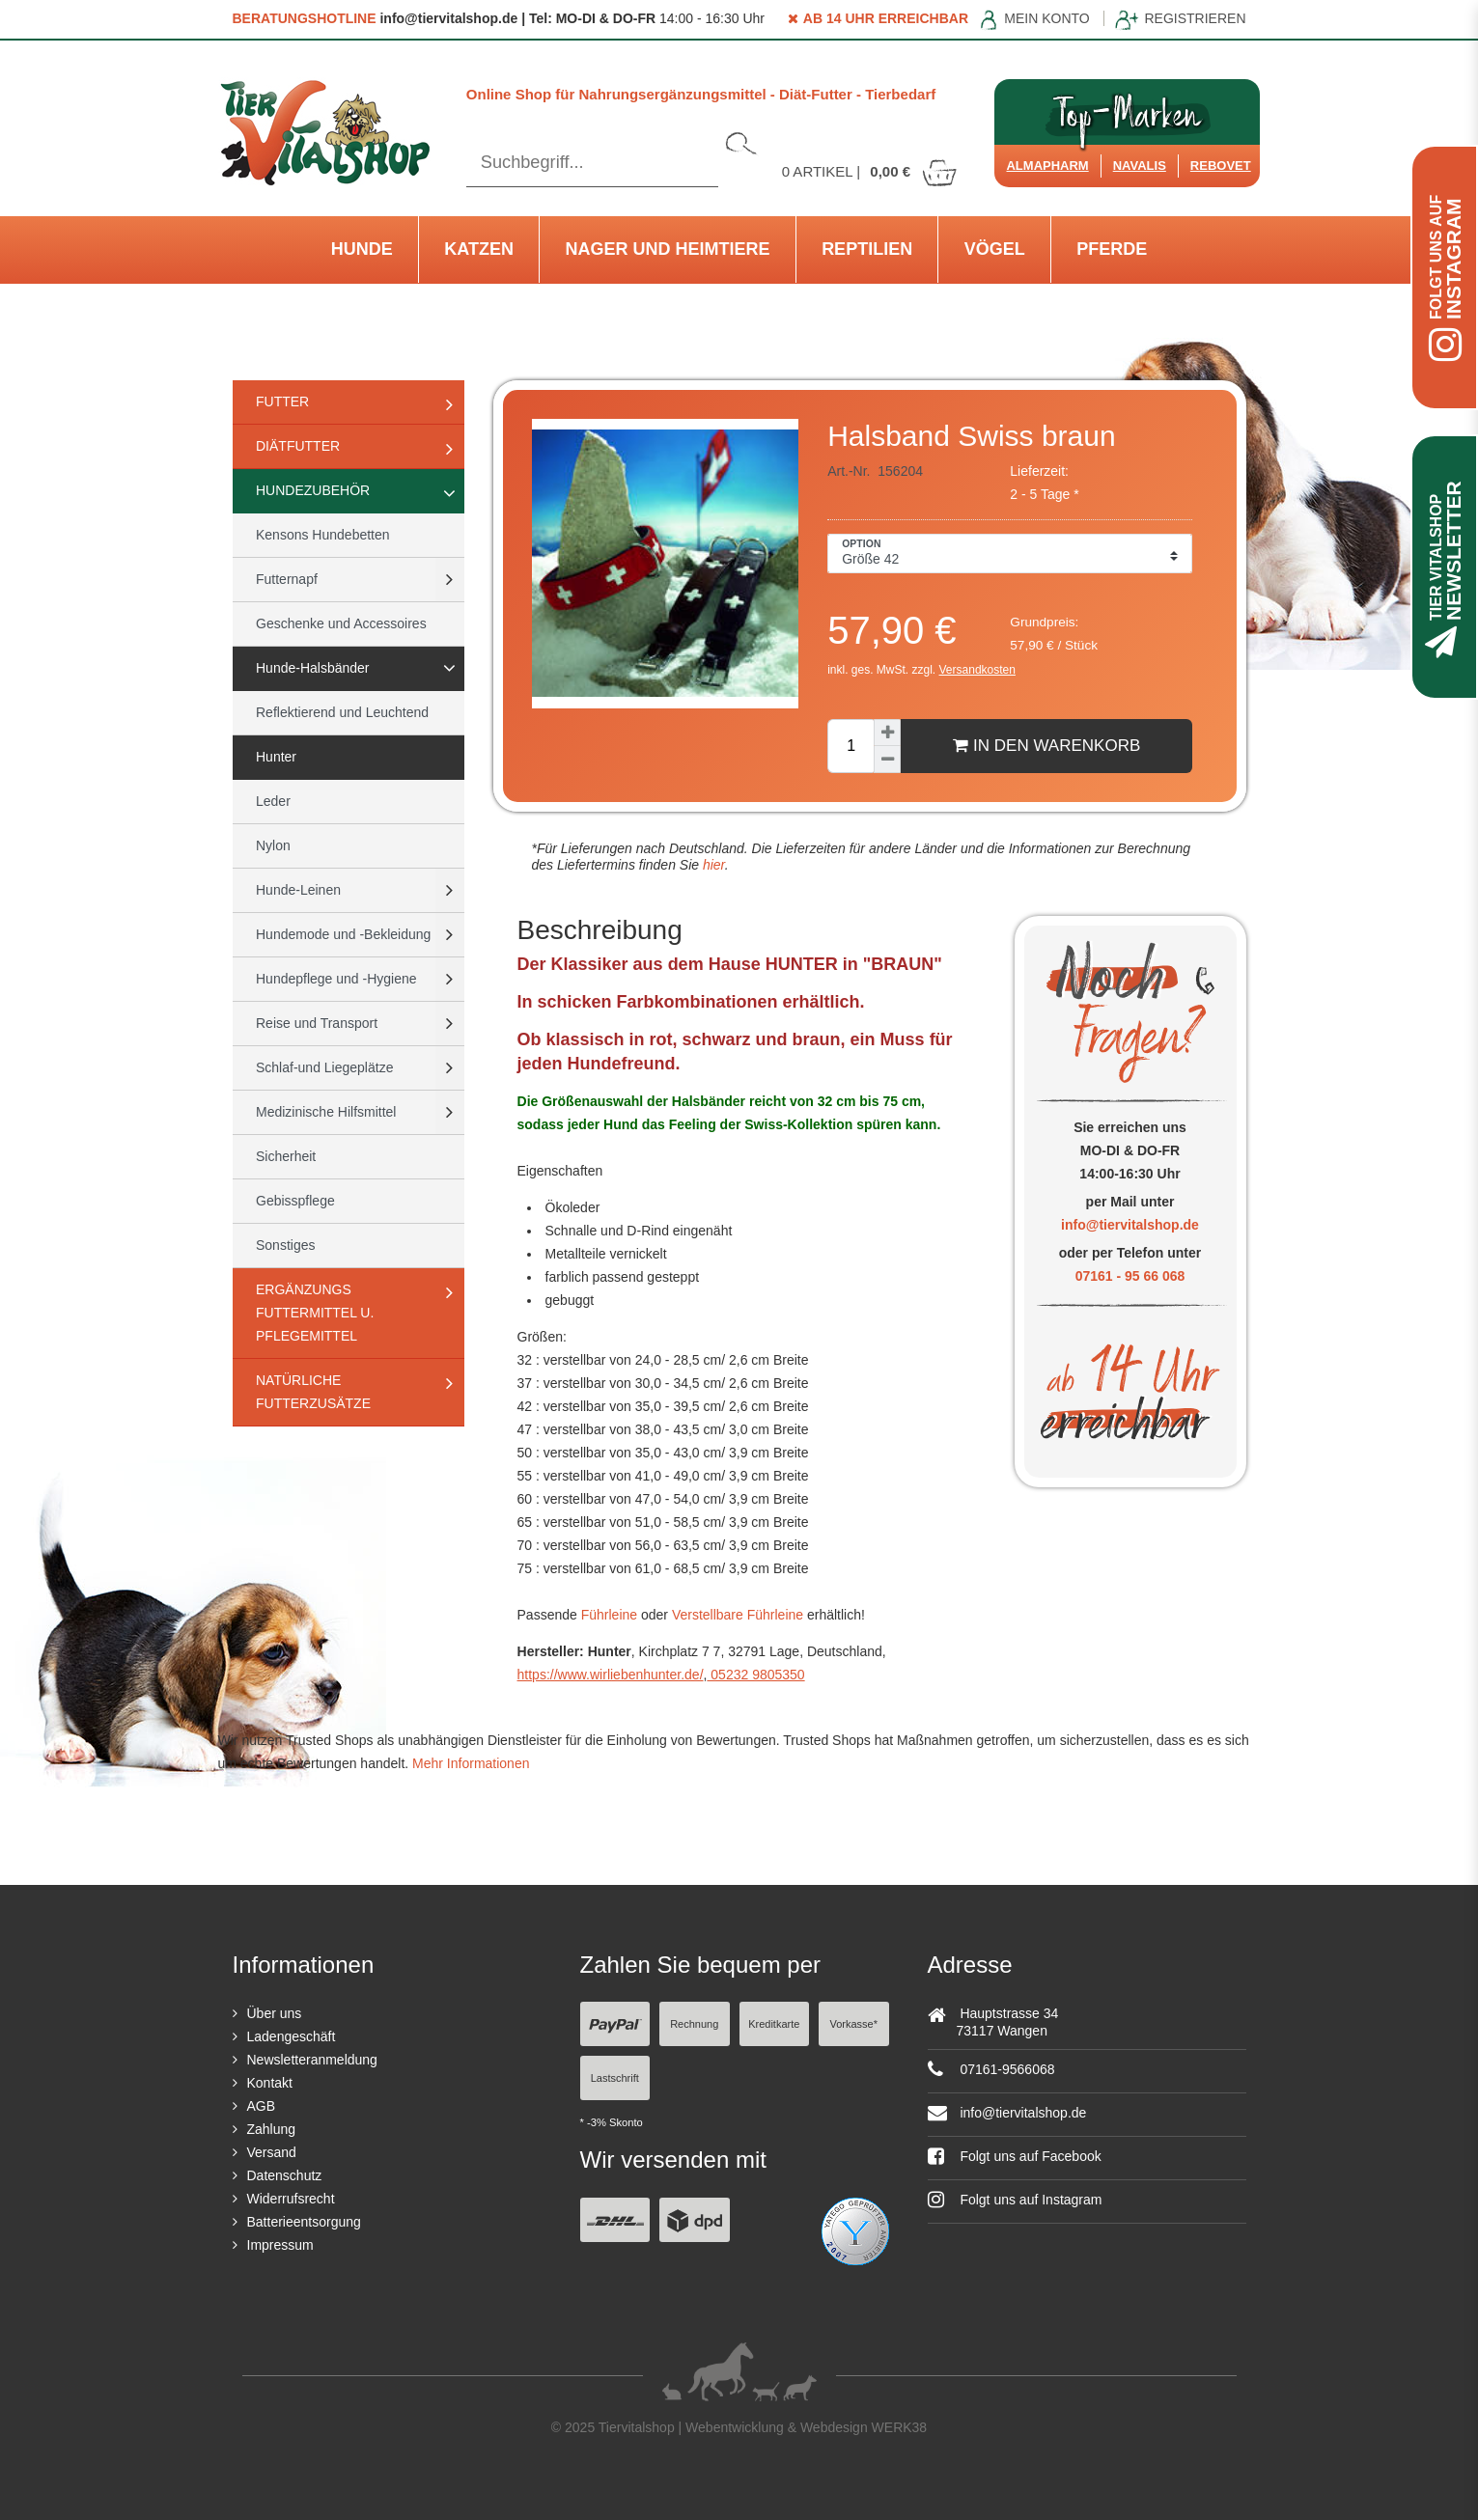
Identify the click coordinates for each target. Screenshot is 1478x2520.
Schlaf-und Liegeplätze (324, 1067)
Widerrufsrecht (291, 2198)
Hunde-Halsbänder (313, 668)
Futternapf (287, 579)
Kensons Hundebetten (323, 534)
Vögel (994, 249)
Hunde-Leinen (298, 890)
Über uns (274, 2013)
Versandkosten (977, 670)
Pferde (1111, 249)
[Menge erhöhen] (887, 732)
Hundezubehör (313, 490)
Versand (271, 2152)
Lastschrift (615, 2078)
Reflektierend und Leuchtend (342, 712)
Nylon (273, 845)
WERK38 (900, 2427)
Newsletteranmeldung (312, 2059)
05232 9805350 (755, 1674)
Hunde (362, 249)
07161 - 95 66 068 (1130, 1276)
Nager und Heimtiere (668, 249)
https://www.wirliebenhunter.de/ (610, 1674)
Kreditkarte (773, 2024)
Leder (273, 801)
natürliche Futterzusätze (313, 1391)
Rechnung (694, 2024)
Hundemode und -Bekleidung (343, 934)
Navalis (1139, 165)
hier (712, 864)
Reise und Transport (316, 1023)
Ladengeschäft (291, 2036)
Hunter (276, 756)
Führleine (609, 1614)
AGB (261, 2106)
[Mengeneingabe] (850, 746)
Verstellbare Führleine (737, 1614)
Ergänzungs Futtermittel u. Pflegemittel (315, 1312)
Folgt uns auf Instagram (1015, 2199)
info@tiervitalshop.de (1130, 1224)
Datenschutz (284, 2175)
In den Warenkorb (1046, 745)
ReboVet (1220, 165)
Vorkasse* (853, 2024)
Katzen (479, 249)
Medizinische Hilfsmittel (326, 1112)
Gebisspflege (295, 1200)
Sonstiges (285, 1245)
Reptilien (867, 249)
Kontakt (270, 2083)
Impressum (280, 2245)
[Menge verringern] (887, 759)
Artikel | (871, 171)
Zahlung (271, 2129)
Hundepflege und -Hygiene (336, 978)
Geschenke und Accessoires (341, 623)
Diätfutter (298, 446)
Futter (282, 401)
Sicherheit (286, 1156)
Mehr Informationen (470, 1763)
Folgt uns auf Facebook (1015, 2156)
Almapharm (1047, 165)
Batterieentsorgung (304, 2221)
